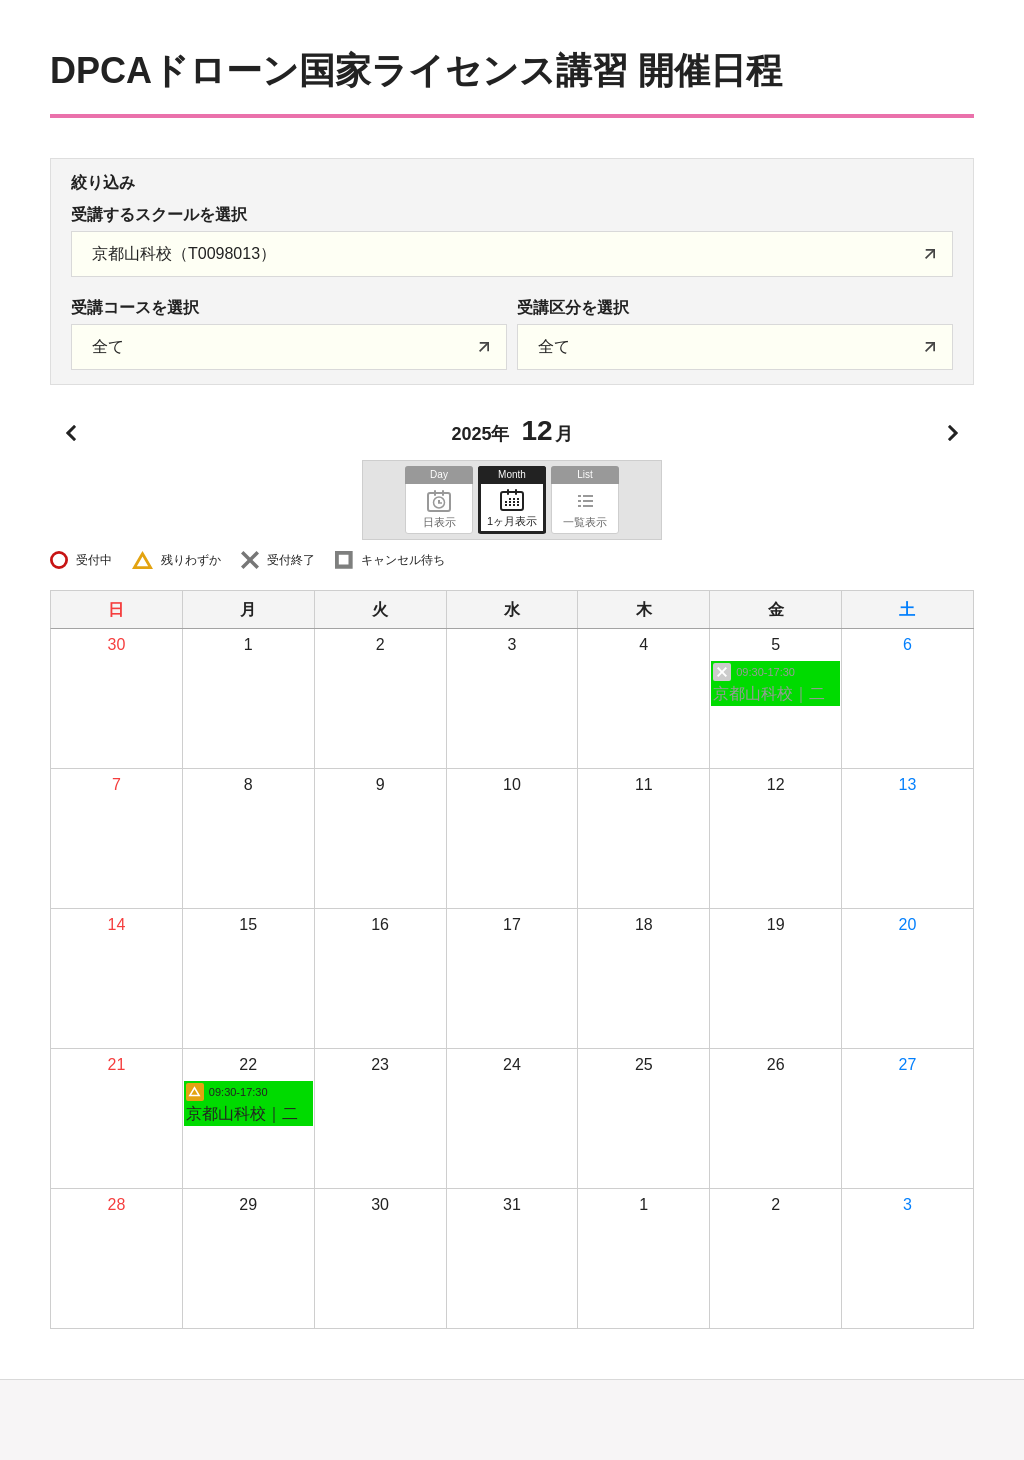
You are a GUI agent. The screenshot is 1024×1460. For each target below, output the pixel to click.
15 (248, 924)
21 (117, 1064)
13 (908, 784)
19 (776, 924)
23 (380, 1064)
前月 (71, 433)
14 (117, 924)
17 (512, 924)
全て (108, 346)
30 (117, 644)
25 (644, 1064)
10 (512, 784)
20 (908, 924)
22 (248, 1064)
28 (117, 1204)
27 (908, 1064)
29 (248, 1204)
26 (776, 1064)
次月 (953, 433)
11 (644, 784)
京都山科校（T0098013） (184, 253)
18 (644, 924)
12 (776, 784)
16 (380, 924)
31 (512, 1204)
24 (512, 1064)
